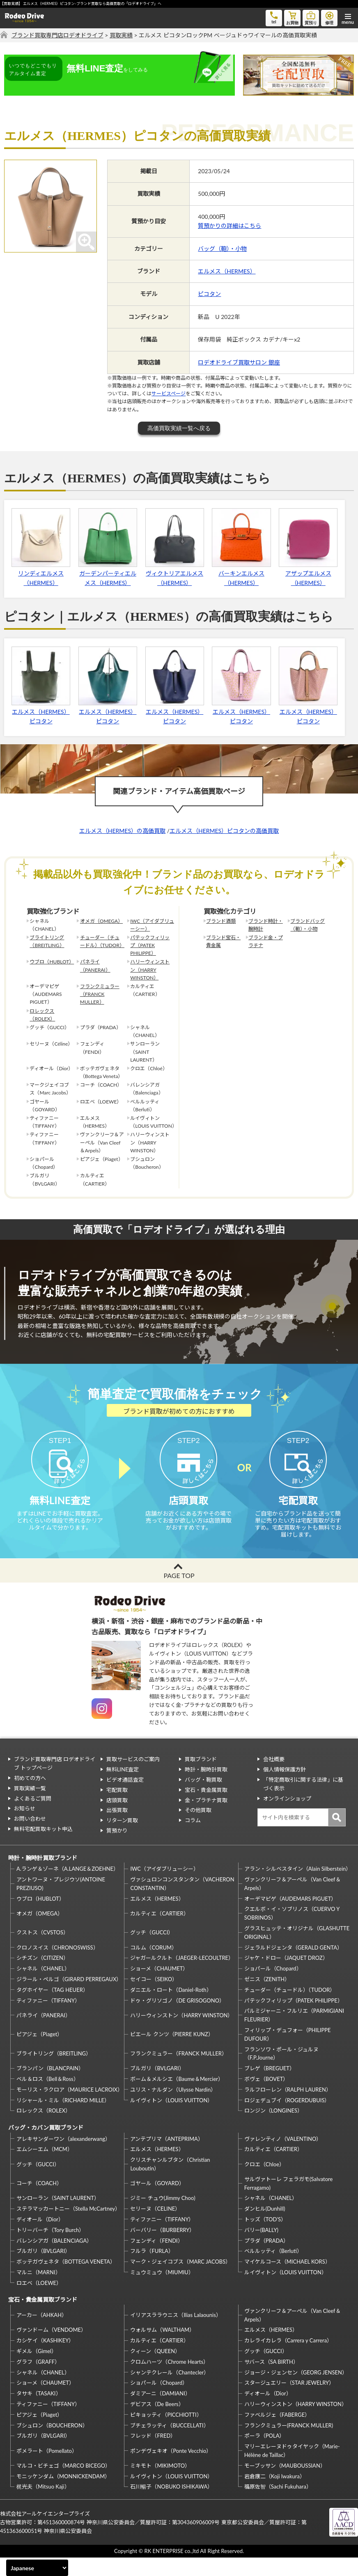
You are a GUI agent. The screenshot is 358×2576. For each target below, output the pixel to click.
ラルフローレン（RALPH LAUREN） (287, 2108)
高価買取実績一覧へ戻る (179, 428)
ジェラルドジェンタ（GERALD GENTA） (293, 1966)
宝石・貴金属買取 (206, 1808)
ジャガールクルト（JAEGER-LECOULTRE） (182, 1976)
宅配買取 (117, 1808)
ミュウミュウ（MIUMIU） (162, 2290)
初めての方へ (30, 1796)
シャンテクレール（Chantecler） (169, 2391)
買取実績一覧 (30, 1806)
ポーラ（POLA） (264, 2454)
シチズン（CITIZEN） (42, 1976)
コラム (193, 1839)
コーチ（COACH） (39, 2202)
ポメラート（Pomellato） (46, 2469)
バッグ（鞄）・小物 (222, 248)
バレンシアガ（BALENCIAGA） (54, 2259)
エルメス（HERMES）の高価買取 (122, 830)
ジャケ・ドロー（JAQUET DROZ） (286, 1976)
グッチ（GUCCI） (151, 1951)
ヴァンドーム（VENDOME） (51, 2348)
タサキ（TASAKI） (38, 2412)
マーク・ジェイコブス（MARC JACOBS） (180, 2280)
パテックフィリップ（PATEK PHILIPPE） (150, 945)
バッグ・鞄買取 (203, 1798)
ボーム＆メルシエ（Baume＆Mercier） (176, 2097)
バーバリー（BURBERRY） (162, 2248)
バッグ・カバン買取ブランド (45, 2146)
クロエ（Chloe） (264, 2182)
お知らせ (24, 1827)
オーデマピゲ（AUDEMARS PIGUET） (290, 1917)
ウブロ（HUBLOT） (52, 962)
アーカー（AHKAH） (41, 2334)
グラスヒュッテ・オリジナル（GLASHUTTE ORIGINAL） (296, 1951)
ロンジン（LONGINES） (273, 2129)
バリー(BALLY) (261, 2248)
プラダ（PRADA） (266, 2259)
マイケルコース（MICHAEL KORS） (287, 2280)
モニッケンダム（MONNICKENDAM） (63, 2494)
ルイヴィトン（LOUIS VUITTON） (171, 2118)
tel (274, 17)
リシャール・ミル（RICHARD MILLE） (63, 2118)
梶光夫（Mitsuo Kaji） (43, 2505)
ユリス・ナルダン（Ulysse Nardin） (173, 2108)
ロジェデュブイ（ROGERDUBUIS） (287, 2118)
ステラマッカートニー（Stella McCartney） (68, 2227)
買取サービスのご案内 (133, 1778)
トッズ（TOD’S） (265, 2237)
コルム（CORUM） (153, 1966)
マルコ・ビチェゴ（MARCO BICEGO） (63, 2484)
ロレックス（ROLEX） (42, 1015)
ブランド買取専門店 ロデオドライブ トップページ (54, 1782)
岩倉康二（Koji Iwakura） (274, 2494)
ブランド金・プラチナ (265, 941)
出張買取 (117, 1829)
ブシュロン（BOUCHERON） (52, 2444)
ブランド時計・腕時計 (265, 925)
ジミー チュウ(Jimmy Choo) (162, 2217)
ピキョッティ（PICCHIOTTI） (166, 2433)
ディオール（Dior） (40, 2237)
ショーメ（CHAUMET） (159, 1987)
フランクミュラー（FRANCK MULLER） (99, 994)
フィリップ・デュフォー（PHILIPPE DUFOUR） (287, 2052)
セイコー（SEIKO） (153, 1997)
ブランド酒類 (221, 921)
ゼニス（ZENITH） (267, 1997)
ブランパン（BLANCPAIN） (50, 2087)
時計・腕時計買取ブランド (42, 1876)
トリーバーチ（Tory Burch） (50, 2248)
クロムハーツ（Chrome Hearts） (169, 2380)
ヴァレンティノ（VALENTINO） (283, 2157)
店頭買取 (117, 1818)
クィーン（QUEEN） (155, 2369)
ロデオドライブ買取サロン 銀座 (239, 362)
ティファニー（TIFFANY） (48, 2019)
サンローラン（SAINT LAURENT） (57, 2217)
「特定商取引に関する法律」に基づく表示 (303, 1802)
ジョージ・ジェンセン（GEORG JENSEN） (295, 2391)
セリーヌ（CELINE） (155, 2227)
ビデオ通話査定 (125, 1798)
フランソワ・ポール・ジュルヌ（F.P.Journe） (281, 2072)
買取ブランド (201, 1778)
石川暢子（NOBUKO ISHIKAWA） (171, 2505)
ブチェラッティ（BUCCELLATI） (169, 2444)
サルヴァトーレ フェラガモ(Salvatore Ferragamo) (288, 2201)
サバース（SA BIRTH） (271, 2380)
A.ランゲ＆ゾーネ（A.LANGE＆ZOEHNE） (67, 1887)
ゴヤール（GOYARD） (157, 2202)
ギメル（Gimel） (36, 2369)
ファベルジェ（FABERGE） (277, 2433)
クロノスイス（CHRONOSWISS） (57, 1966)
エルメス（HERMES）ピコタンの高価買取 (224, 830)
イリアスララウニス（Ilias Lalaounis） (175, 2334)
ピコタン (209, 293)
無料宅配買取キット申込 (43, 1847)
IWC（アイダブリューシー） (152, 925)
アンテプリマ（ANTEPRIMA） (166, 2157)
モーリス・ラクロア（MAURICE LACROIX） (69, 2108)
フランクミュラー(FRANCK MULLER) (288, 2444)
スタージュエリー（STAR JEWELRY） (289, 2401)
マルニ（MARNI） (38, 2290)
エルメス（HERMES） (226, 271)
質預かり (117, 1849)
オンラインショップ (287, 1817)
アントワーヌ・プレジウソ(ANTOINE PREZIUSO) (60, 1902)
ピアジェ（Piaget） (39, 2053)
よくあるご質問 (32, 1817)
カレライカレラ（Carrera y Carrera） (288, 2359)
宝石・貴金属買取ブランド (42, 2318)
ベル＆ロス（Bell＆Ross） (47, 2097)
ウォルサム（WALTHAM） (162, 2348)
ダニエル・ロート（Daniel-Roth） (170, 2008)
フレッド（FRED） (153, 2454)
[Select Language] (37, 2568)
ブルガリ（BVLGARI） (157, 2087)
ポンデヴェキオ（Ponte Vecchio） (170, 2469)
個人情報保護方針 (284, 1788)
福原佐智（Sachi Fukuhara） (278, 2505)
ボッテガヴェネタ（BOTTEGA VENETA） (65, 2280)
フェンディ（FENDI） (156, 2259)
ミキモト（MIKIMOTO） (160, 2484)
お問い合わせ (30, 1837)
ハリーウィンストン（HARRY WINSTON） (150, 969)
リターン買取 (122, 1839)
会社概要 (274, 1778)
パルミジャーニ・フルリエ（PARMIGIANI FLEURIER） (294, 2034)
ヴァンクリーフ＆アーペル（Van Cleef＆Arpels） (292, 1902)
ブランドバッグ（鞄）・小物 (307, 925)
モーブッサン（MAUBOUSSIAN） (285, 2484)
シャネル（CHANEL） (43, 1987)
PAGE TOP (178, 1594)
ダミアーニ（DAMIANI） (160, 2412)
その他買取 (198, 1829)
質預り (311, 17)
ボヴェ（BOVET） (266, 2097)
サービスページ (168, 393)
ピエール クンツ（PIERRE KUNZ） (171, 2053)
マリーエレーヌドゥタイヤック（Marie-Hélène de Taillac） (292, 2469)
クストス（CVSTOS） (42, 1951)
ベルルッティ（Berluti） (273, 2269)
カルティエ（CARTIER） (159, 1932)
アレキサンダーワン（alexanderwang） (63, 2157)
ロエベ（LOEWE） (39, 2301)
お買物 (292, 17)
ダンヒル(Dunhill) (264, 2227)
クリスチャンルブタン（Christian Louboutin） (170, 2183)
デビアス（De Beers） (157, 2422)
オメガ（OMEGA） (101, 921)
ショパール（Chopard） (273, 1987)
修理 (329, 17)
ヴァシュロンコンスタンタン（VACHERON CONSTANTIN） (182, 1902)
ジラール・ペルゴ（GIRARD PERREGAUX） (69, 1997)
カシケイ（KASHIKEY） (45, 2359)
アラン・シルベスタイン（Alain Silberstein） (297, 1887)
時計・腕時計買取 (206, 1788)
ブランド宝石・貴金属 (223, 941)
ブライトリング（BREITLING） (47, 941)
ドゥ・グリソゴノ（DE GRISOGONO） (177, 2019)
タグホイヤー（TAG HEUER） (52, 2008)
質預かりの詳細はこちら (229, 225)
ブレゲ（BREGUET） (269, 2087)
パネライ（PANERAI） (95, 966)
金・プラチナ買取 (206, 1818)
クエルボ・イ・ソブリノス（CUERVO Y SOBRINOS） (292, 1932)
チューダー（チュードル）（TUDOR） (102, 941)
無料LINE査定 (122, 1788)
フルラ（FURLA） (152, 2269)
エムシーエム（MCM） (44, 2168)
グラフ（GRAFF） (38, 2380)
